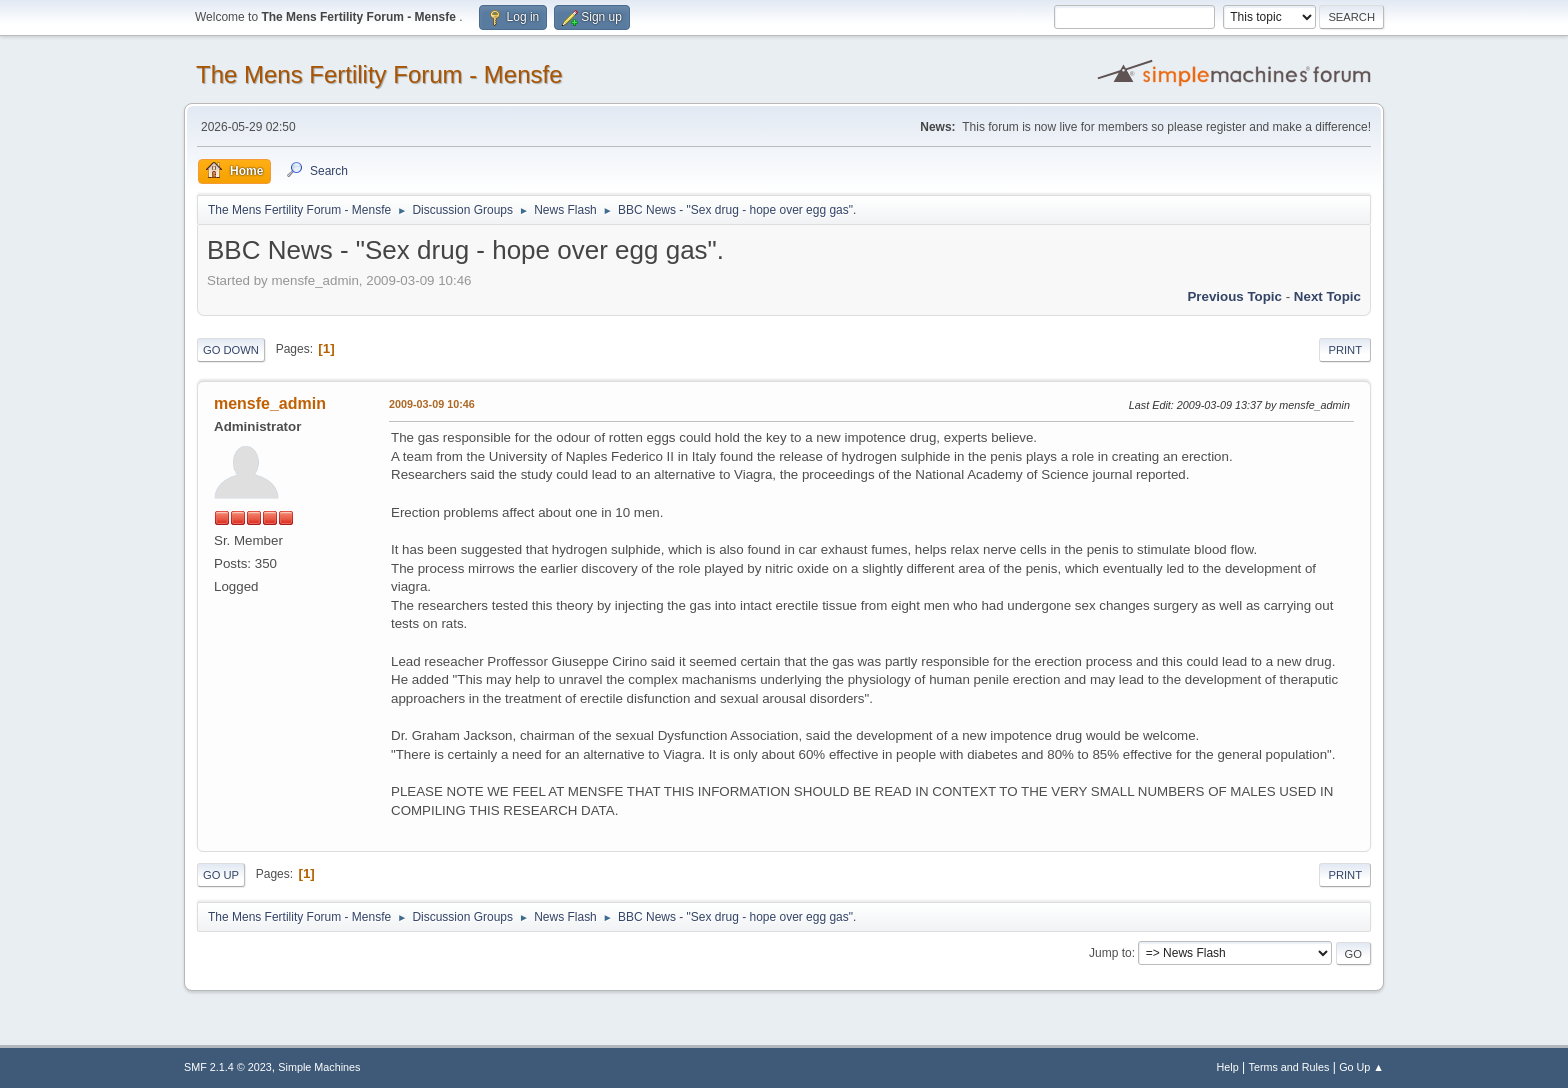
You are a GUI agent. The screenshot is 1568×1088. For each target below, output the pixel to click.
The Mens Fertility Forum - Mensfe (379, 74)
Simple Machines (319, 1067)
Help (1228, 1067)
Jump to (1110, 953)
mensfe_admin (270, 403)
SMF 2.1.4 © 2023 (228, 1067)
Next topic (1327, 296)
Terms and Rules (1289, 1067)
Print (1345, 350)
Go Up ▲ (1361, 1067)
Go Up (221, 875)
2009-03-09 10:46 (432, 404)
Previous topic (1234, 296)
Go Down (231, 350)
